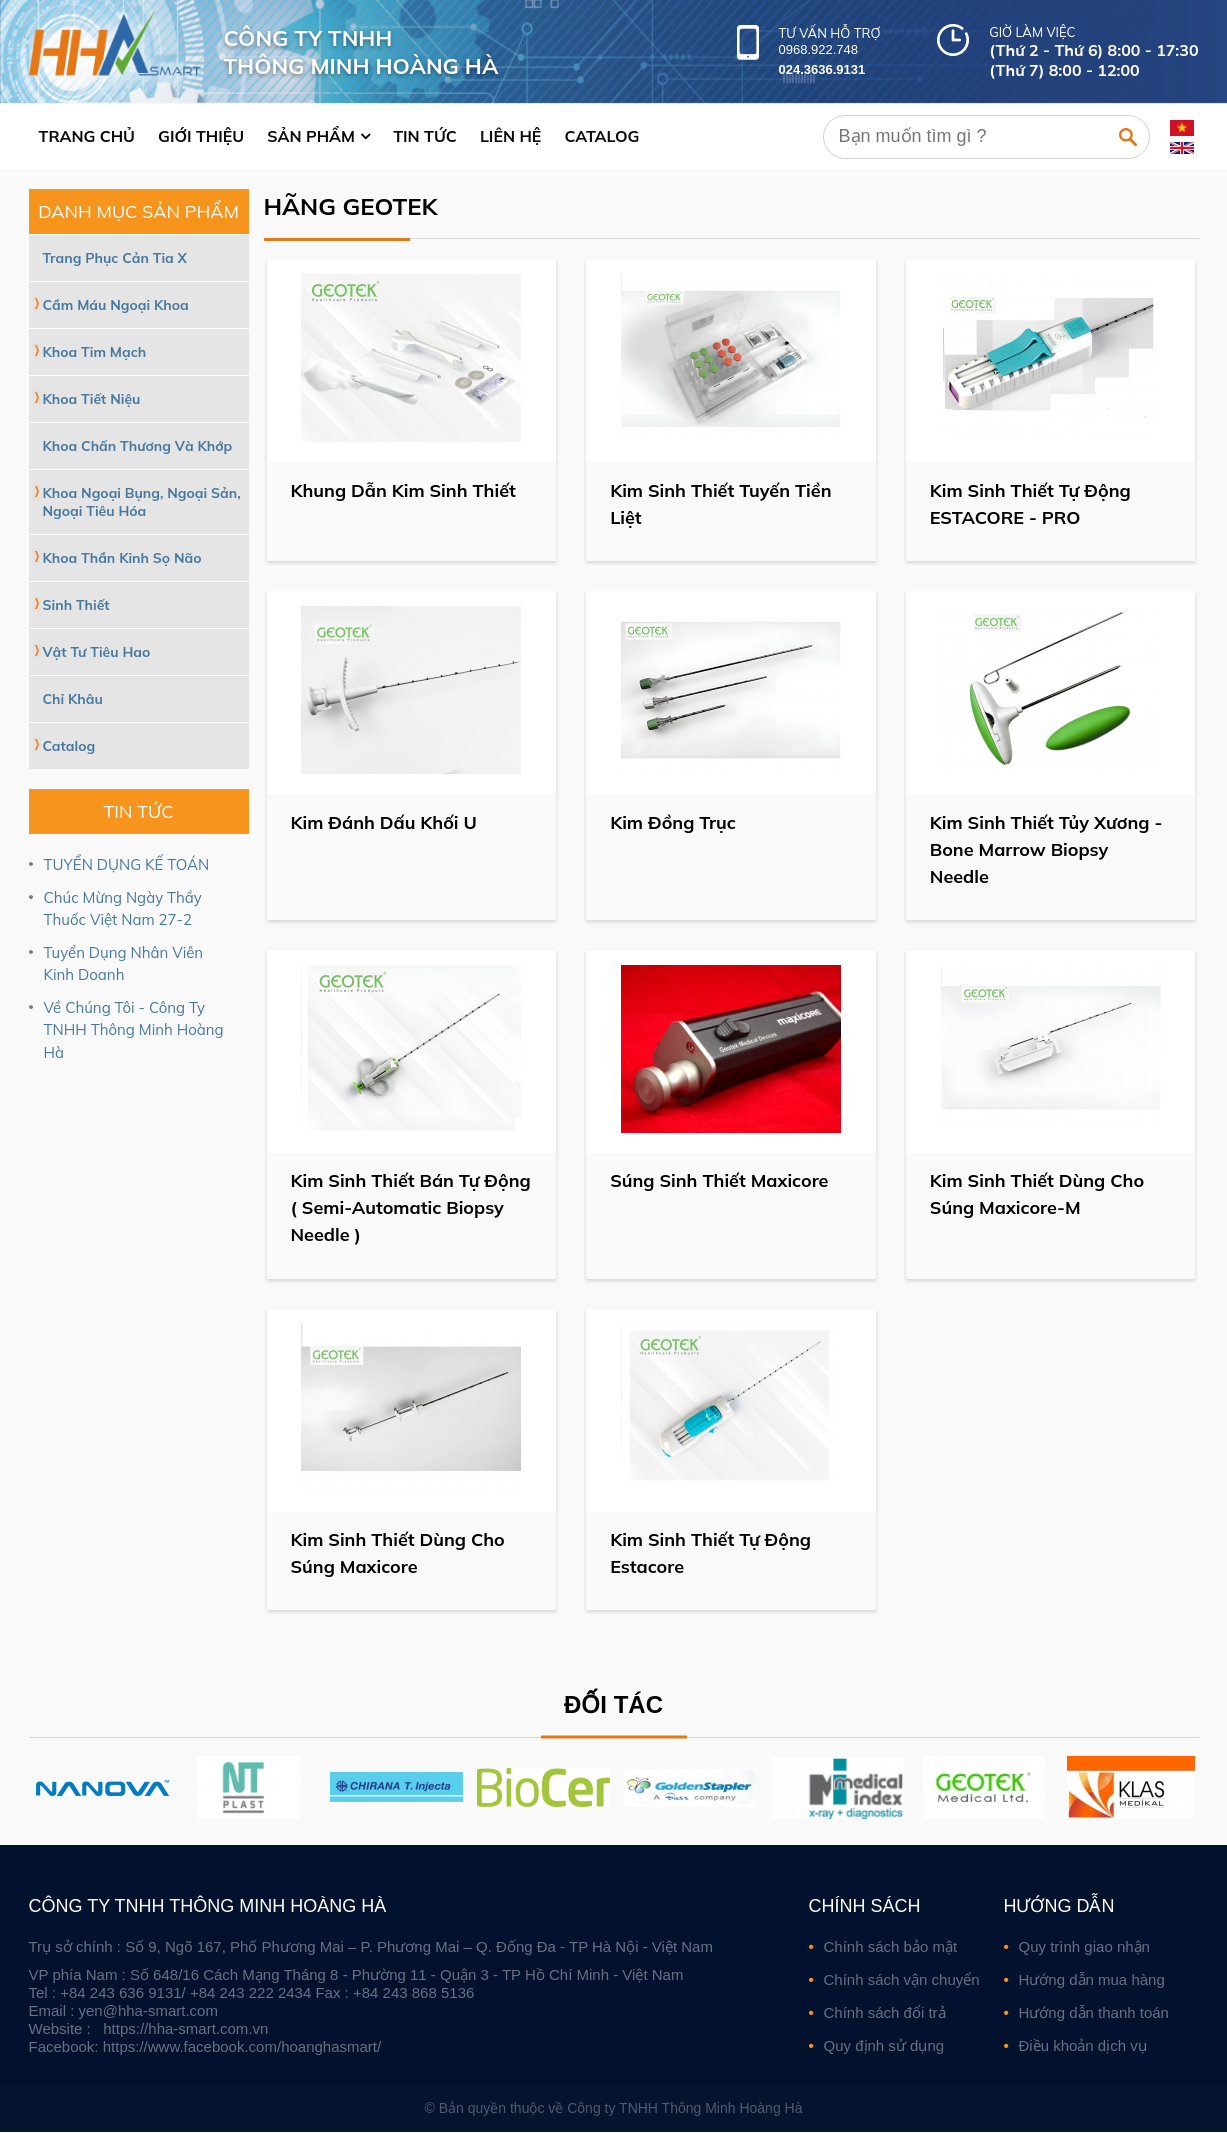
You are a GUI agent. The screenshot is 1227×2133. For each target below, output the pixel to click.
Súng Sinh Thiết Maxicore (720, 1181)
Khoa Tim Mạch (95, 352)
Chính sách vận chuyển (902, 1980)
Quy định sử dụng (884, 2046)
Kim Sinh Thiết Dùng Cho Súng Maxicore (399, 1554)
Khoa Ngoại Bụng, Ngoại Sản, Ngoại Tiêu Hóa (142, 502)
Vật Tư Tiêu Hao (97, 652)
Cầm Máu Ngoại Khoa (116, 305)
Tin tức (425, 136)
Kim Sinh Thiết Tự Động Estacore (711, 1554)
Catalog (601, 136)
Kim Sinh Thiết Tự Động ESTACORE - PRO (1031, 504)
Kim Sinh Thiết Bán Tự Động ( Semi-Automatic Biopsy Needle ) (393, 1208)
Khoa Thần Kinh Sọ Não (122, 558)
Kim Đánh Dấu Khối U (385, 822)
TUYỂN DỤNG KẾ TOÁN (127, 864)
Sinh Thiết (76, 605)
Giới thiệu (201, 136)
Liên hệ (510, 136)
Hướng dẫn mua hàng (1092, 1980)
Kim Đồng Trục (674, 822)
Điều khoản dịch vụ (1083, 2046)
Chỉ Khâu (73, 699)
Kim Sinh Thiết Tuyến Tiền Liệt (721, 504)
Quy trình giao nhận (1084, 1947)
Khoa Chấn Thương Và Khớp (138, 446)
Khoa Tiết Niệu (92, 399)
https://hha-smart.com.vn (185, 2029)
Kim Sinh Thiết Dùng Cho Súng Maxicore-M (1038, 1195)
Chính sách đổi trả (885, 2013)
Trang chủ (87, 136)
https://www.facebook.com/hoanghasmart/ (242, 2047)
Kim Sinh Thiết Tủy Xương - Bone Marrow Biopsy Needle (1047, 849)
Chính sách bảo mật (891, 1947)
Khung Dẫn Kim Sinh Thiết (404, 490)
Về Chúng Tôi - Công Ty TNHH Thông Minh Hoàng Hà (134, 1030)
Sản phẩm (311, 136)
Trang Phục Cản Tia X (115, 258)
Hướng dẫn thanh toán (1094, 2013)
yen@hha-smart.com (148, 2011)
